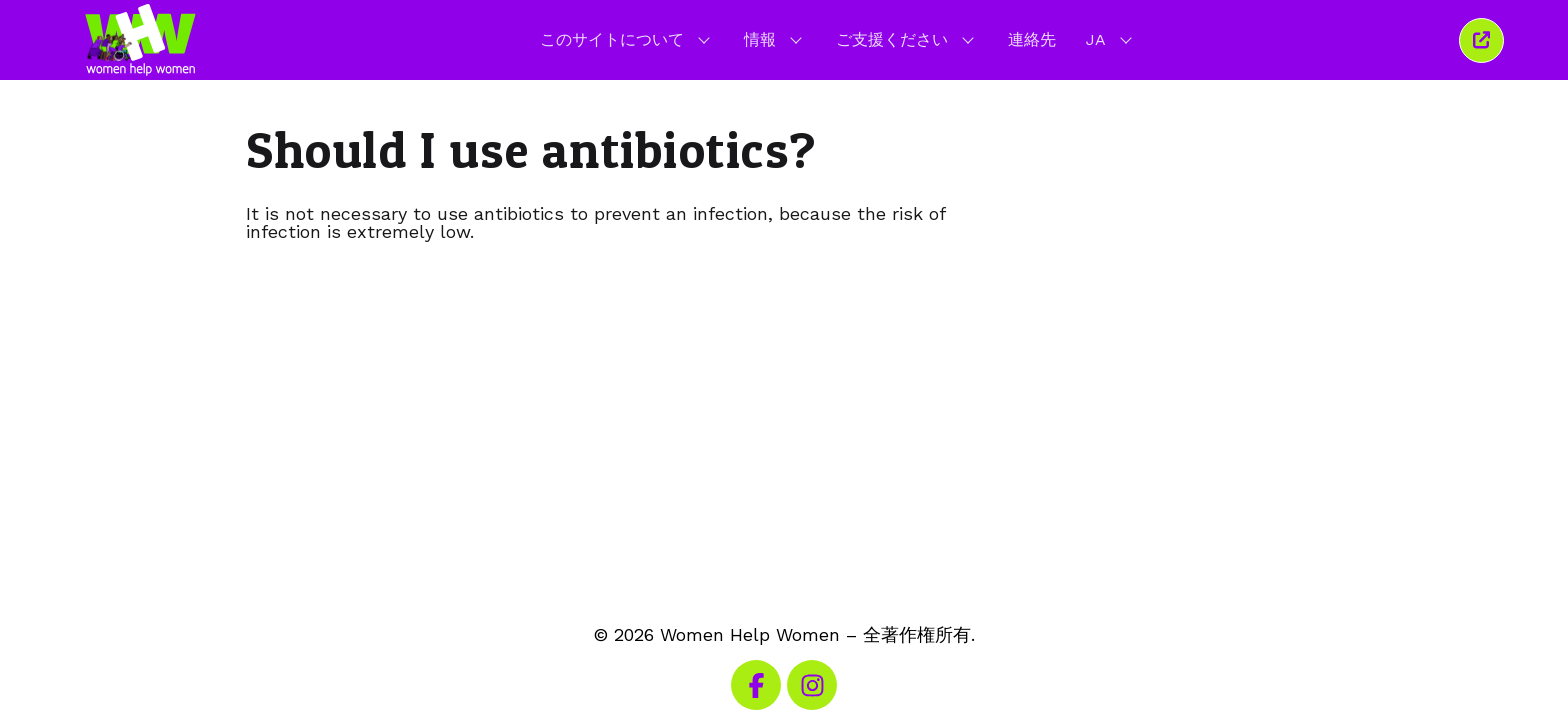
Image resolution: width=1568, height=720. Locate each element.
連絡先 (1032, 39)
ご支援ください (907, 39)
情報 (775, 39)
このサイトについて (627, 39)
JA (1111, 39)
